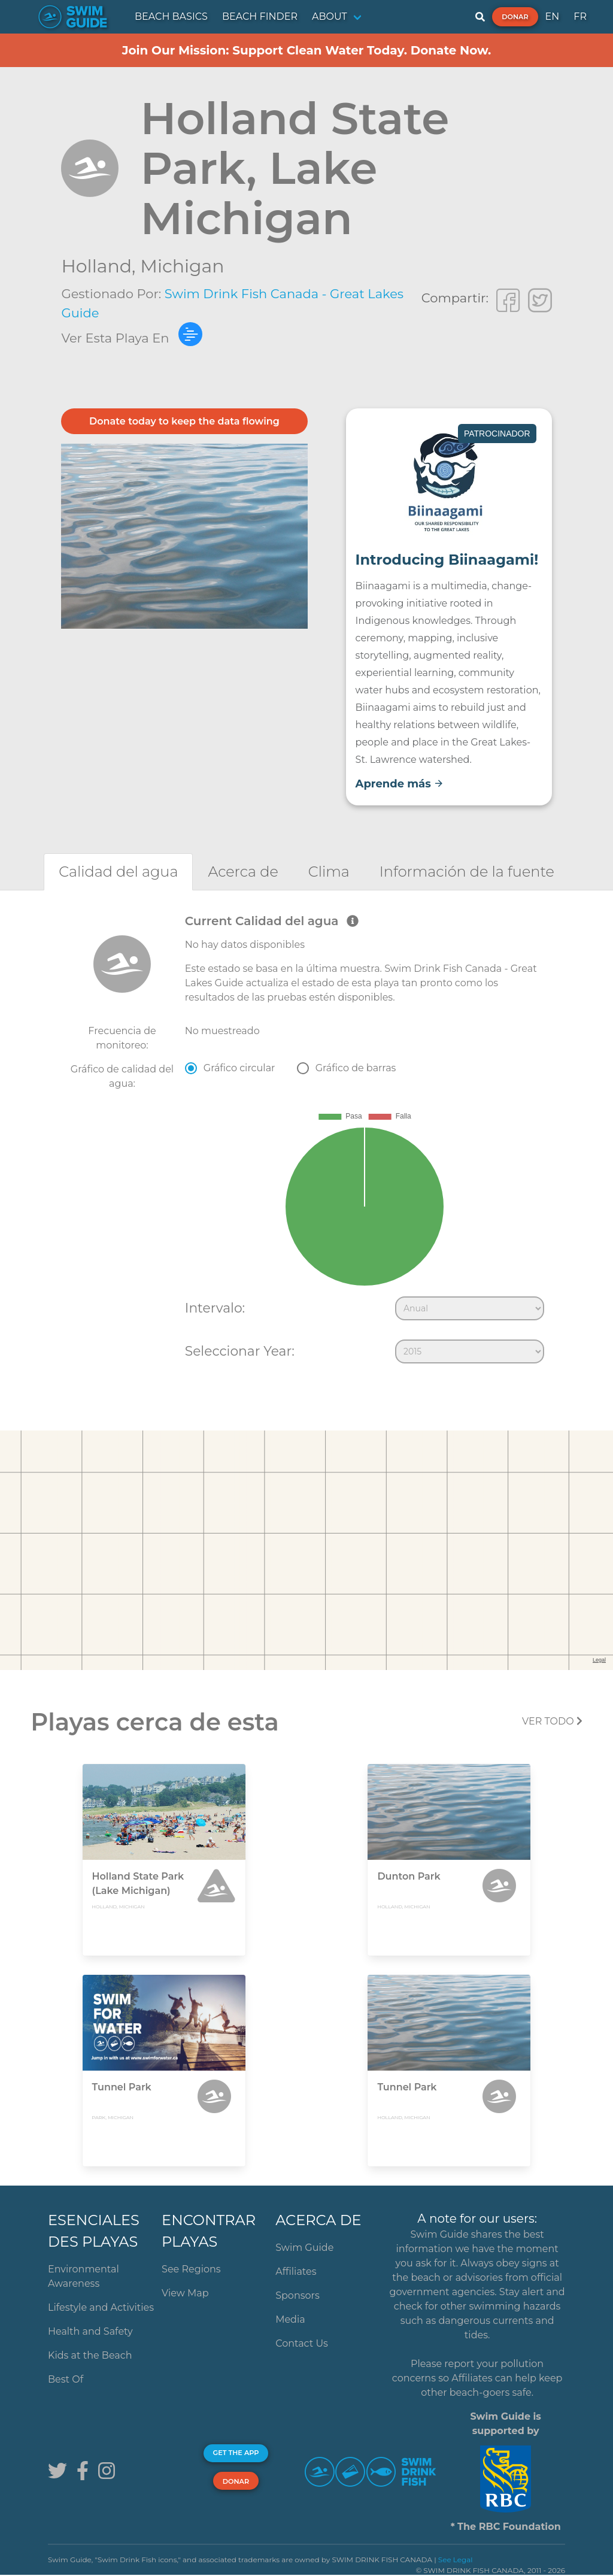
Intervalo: (215, 1308)
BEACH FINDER (260, 16)
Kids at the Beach (90, 2355)
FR (580, 16)
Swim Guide (304, 2247)
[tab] (118, 871)
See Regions (191, 2269)
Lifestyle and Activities (101, 2307)
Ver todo (552, 1721)
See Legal (455, 2559)
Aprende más (400, 784)
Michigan (182, 266)
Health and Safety (90, 2331)
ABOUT (329, 16)
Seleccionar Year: (240, 1351)
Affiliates (295, 2271)
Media (290, 2319)
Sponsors (297, 2295)
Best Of (65, 2379)
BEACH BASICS (171, 16)
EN (552, 16)
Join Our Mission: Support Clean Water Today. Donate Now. (306, 50)
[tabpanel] (306, 1141)
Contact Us (301, 2343)
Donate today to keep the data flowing (184, 421)
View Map (185, 2293)
